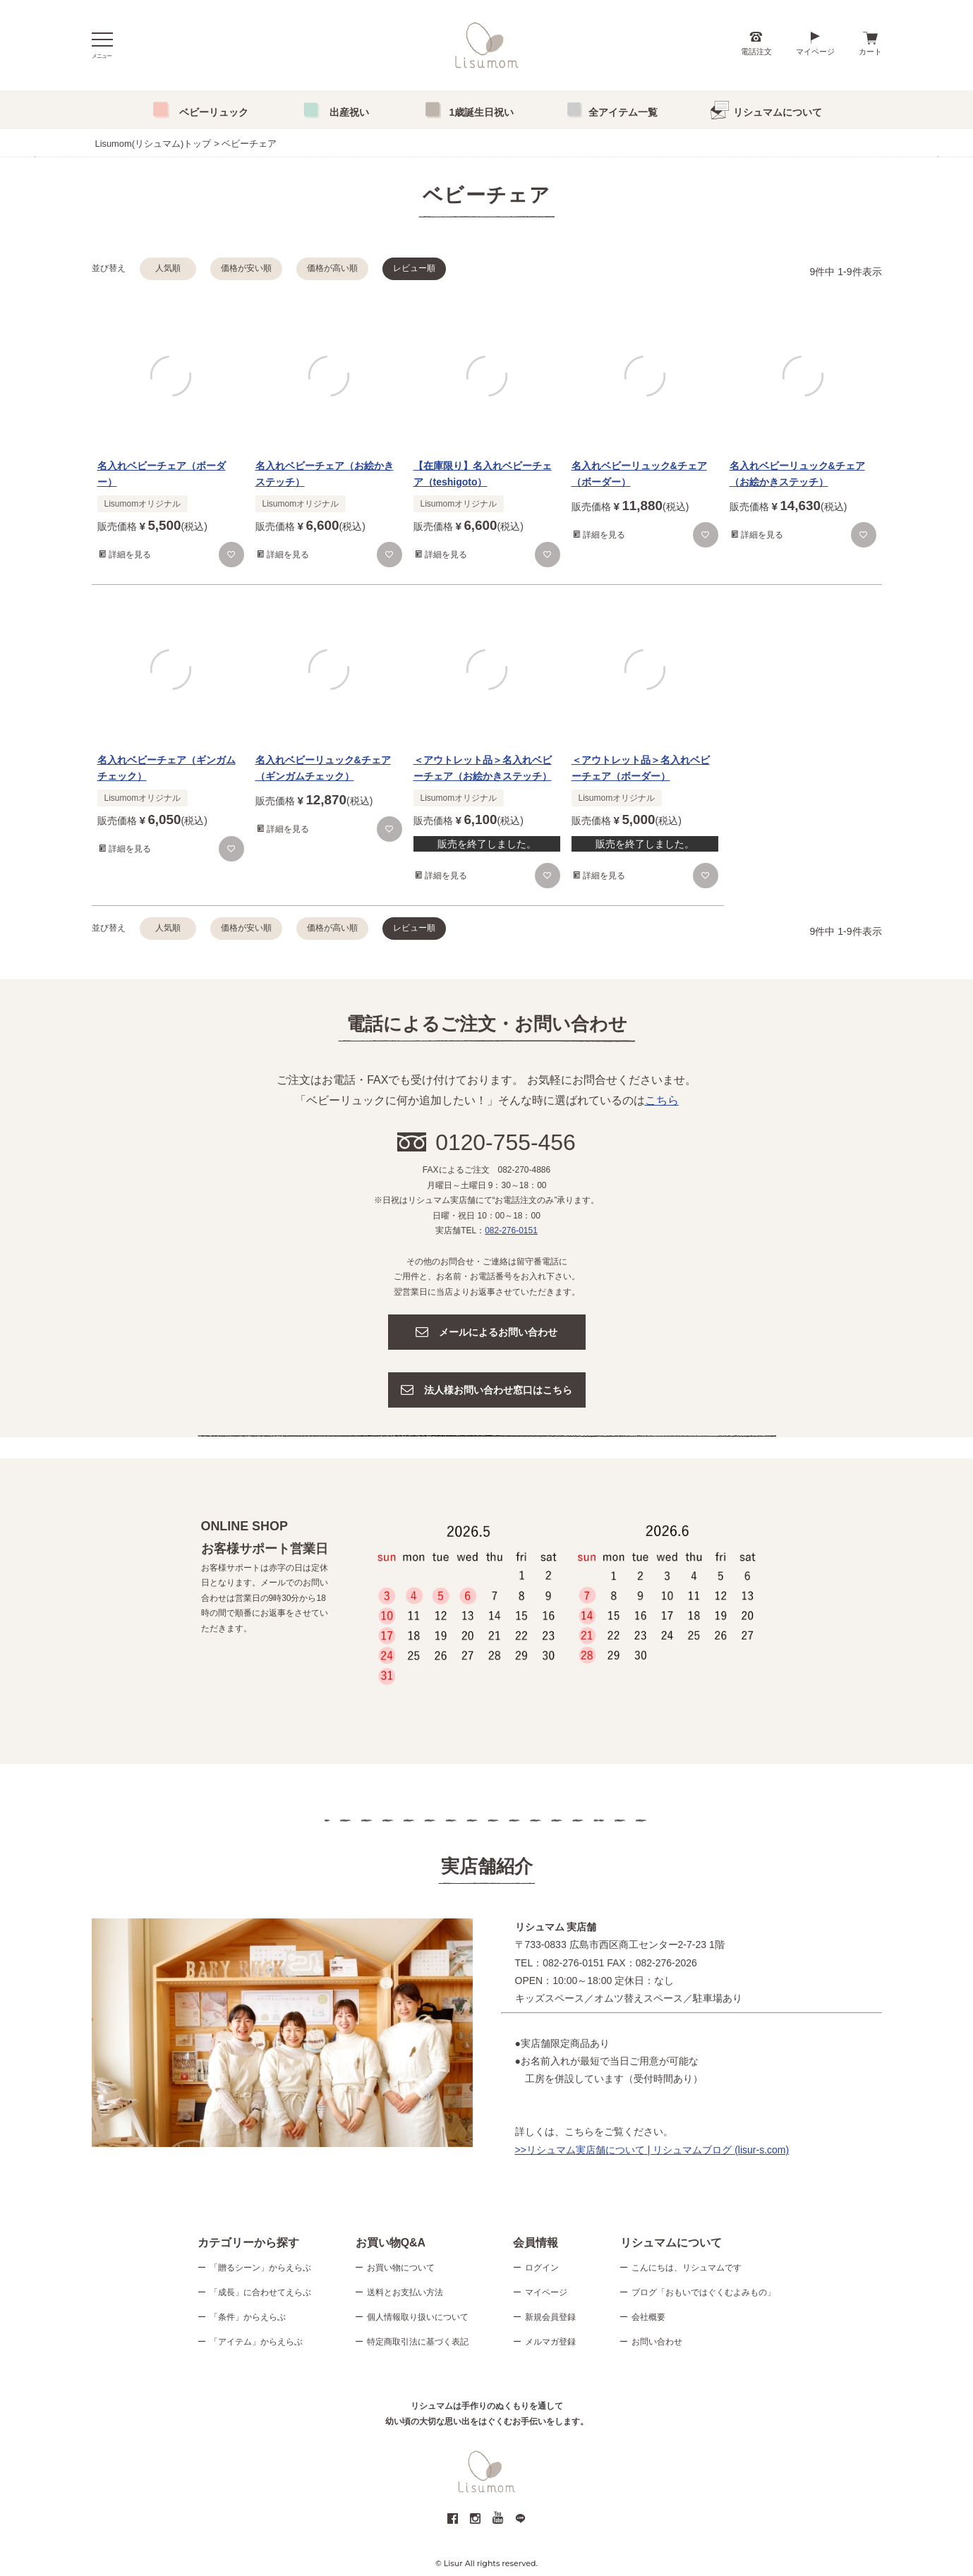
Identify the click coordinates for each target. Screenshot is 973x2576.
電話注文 (756, 51)
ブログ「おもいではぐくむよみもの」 (703, 2293)
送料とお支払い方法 (405, 2293)
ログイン (542, 2268)
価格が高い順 (332, 268)
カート (870, 51)
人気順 (168, 268)
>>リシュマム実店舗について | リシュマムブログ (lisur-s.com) (652, 2149)
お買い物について (401, 2268)
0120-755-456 (505, 1142)
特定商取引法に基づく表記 (418, 2342)
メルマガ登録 (550, 2342)
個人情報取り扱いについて (418, 2318)
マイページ (815, 51)
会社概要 (648, 2318)
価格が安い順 (246, 268)
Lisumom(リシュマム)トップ (153, 143)
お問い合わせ (656, 2342)
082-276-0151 (511, 1230)
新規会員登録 (550, 2318)
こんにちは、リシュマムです (686, 2268)
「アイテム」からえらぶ (256, 2342)
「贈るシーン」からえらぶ (260, 2268)
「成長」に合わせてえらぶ (260, 2293)
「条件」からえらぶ (248, 2318)
